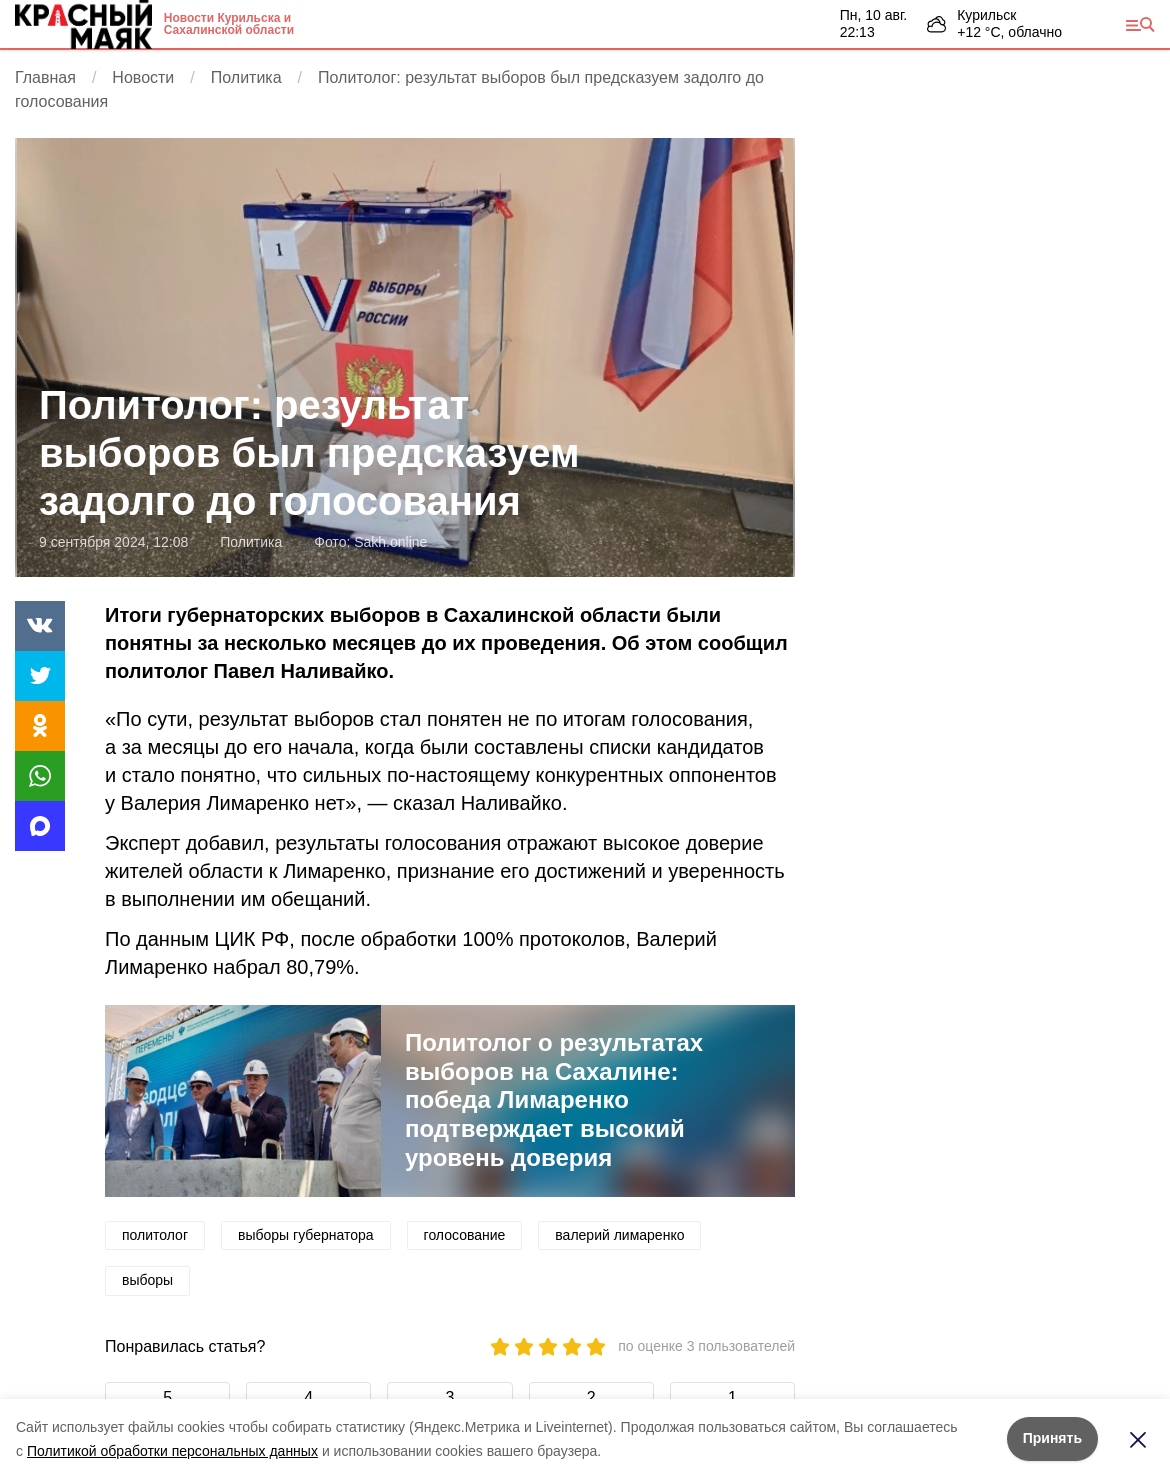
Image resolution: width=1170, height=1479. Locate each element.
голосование (465, 1235)
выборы (147, 1280)
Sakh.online (390, 542)
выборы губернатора (306, 1235)
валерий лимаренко (619, 1235)
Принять (1052, 1438)
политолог (155, 1235)
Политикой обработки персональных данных (172, 1451)
